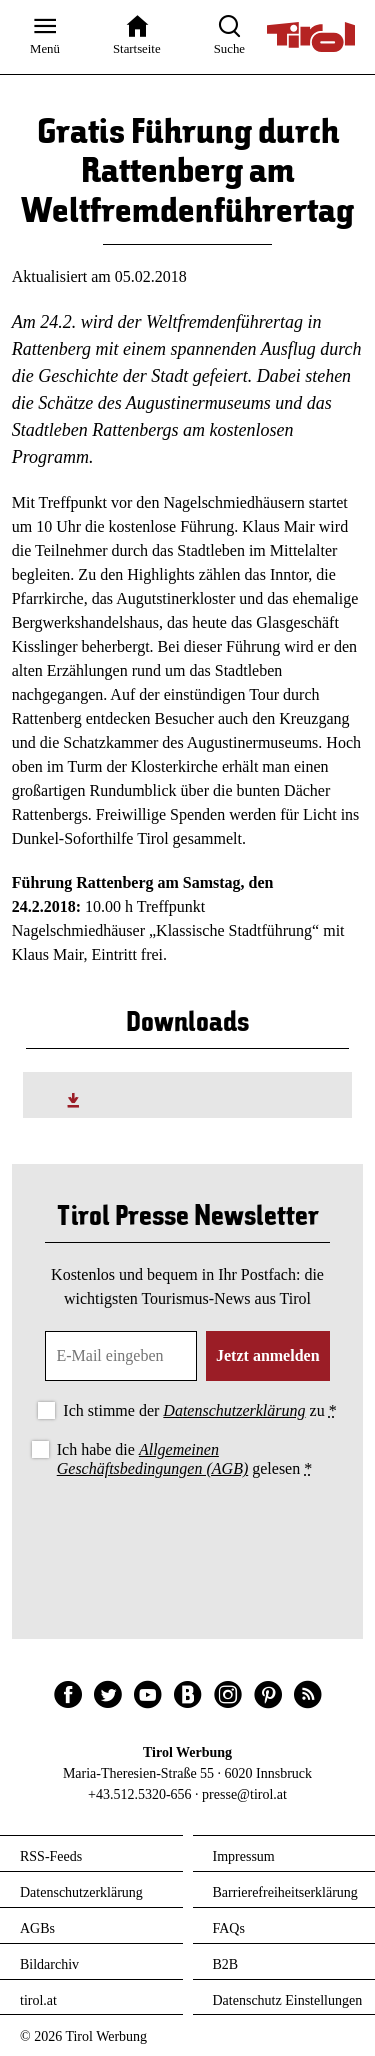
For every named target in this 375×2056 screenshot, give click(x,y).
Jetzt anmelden (268, 1355)
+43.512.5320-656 (140, 1794)
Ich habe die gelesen (185, 1459)
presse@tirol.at (244, 1794)
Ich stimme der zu (199, 1410)
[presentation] (188, 1537)
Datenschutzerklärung (234, 1410)
